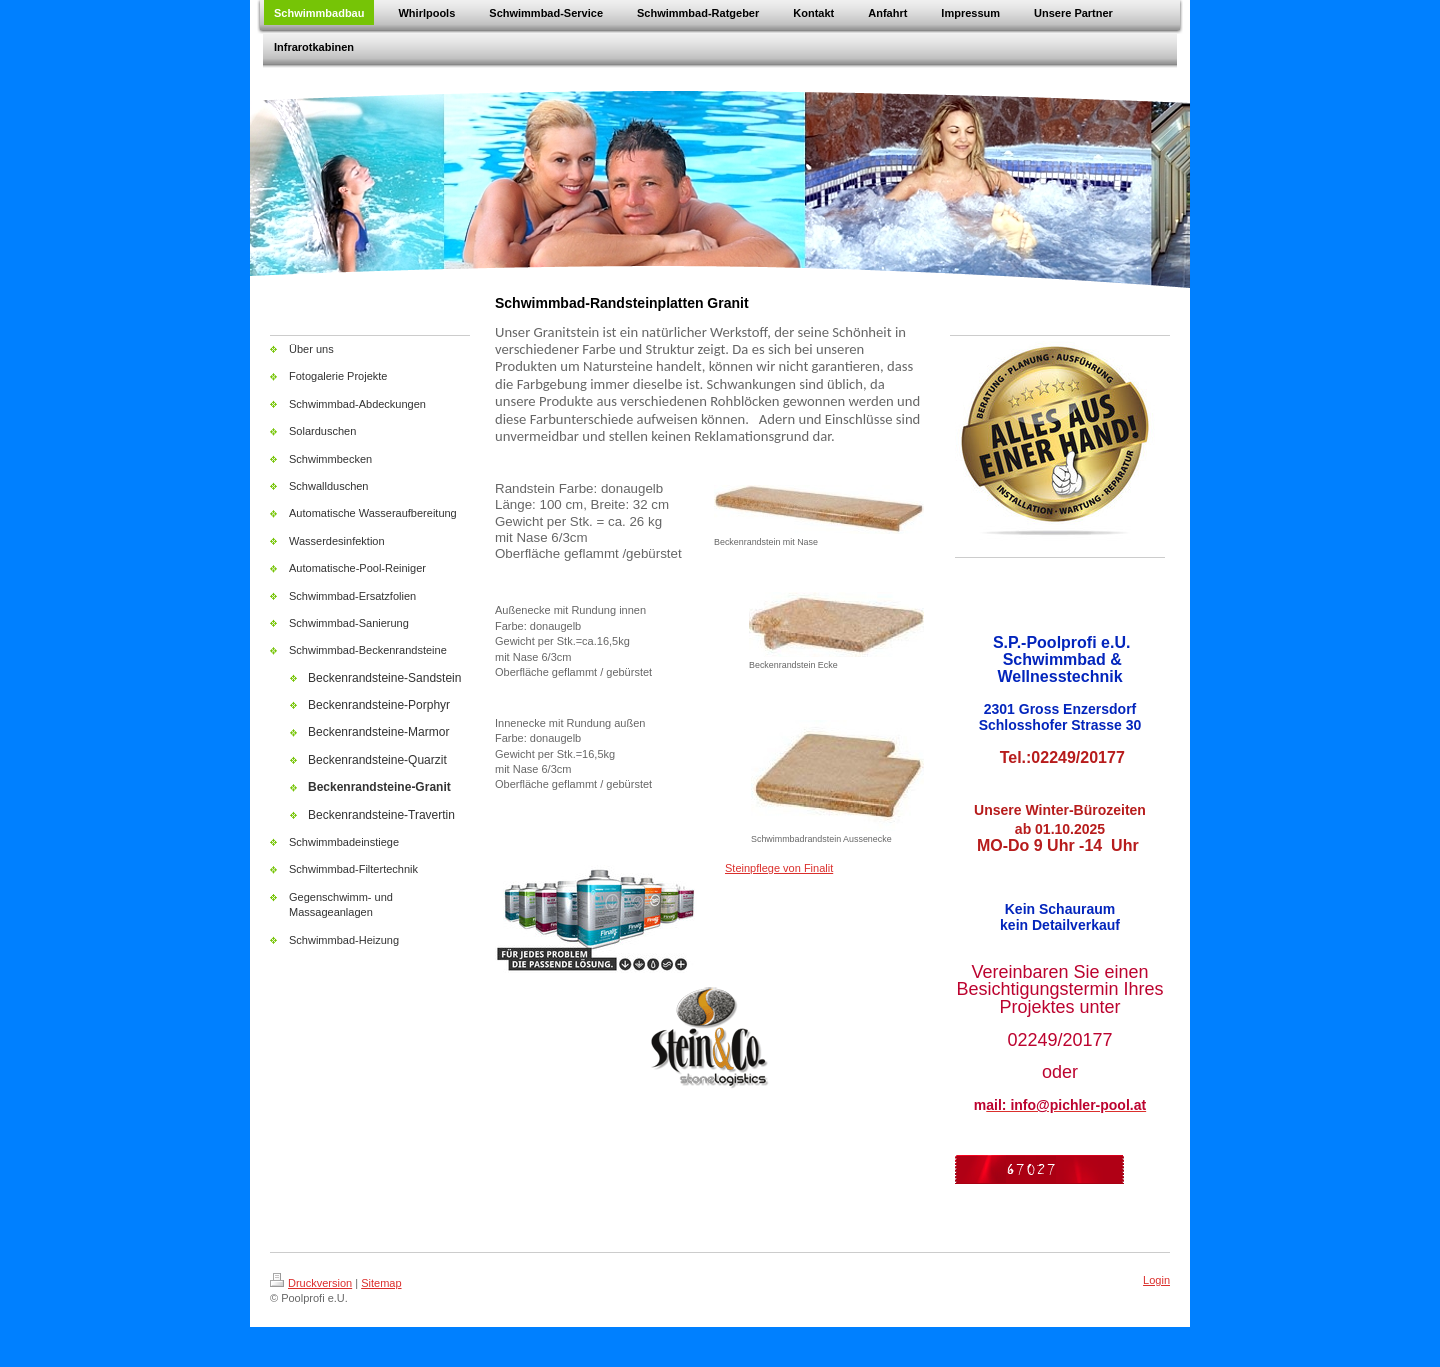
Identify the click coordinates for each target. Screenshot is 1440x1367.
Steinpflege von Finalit (779, 868)
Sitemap (381, 1283)
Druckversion (311, 1283)
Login (1156, 1280)
